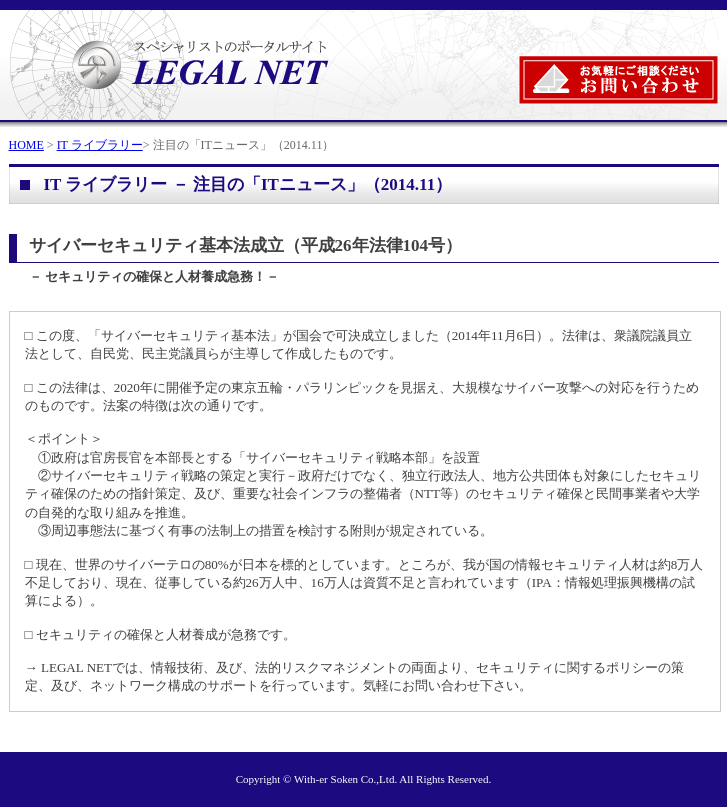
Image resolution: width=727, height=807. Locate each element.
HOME (26, 145)
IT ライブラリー (100, 145)
